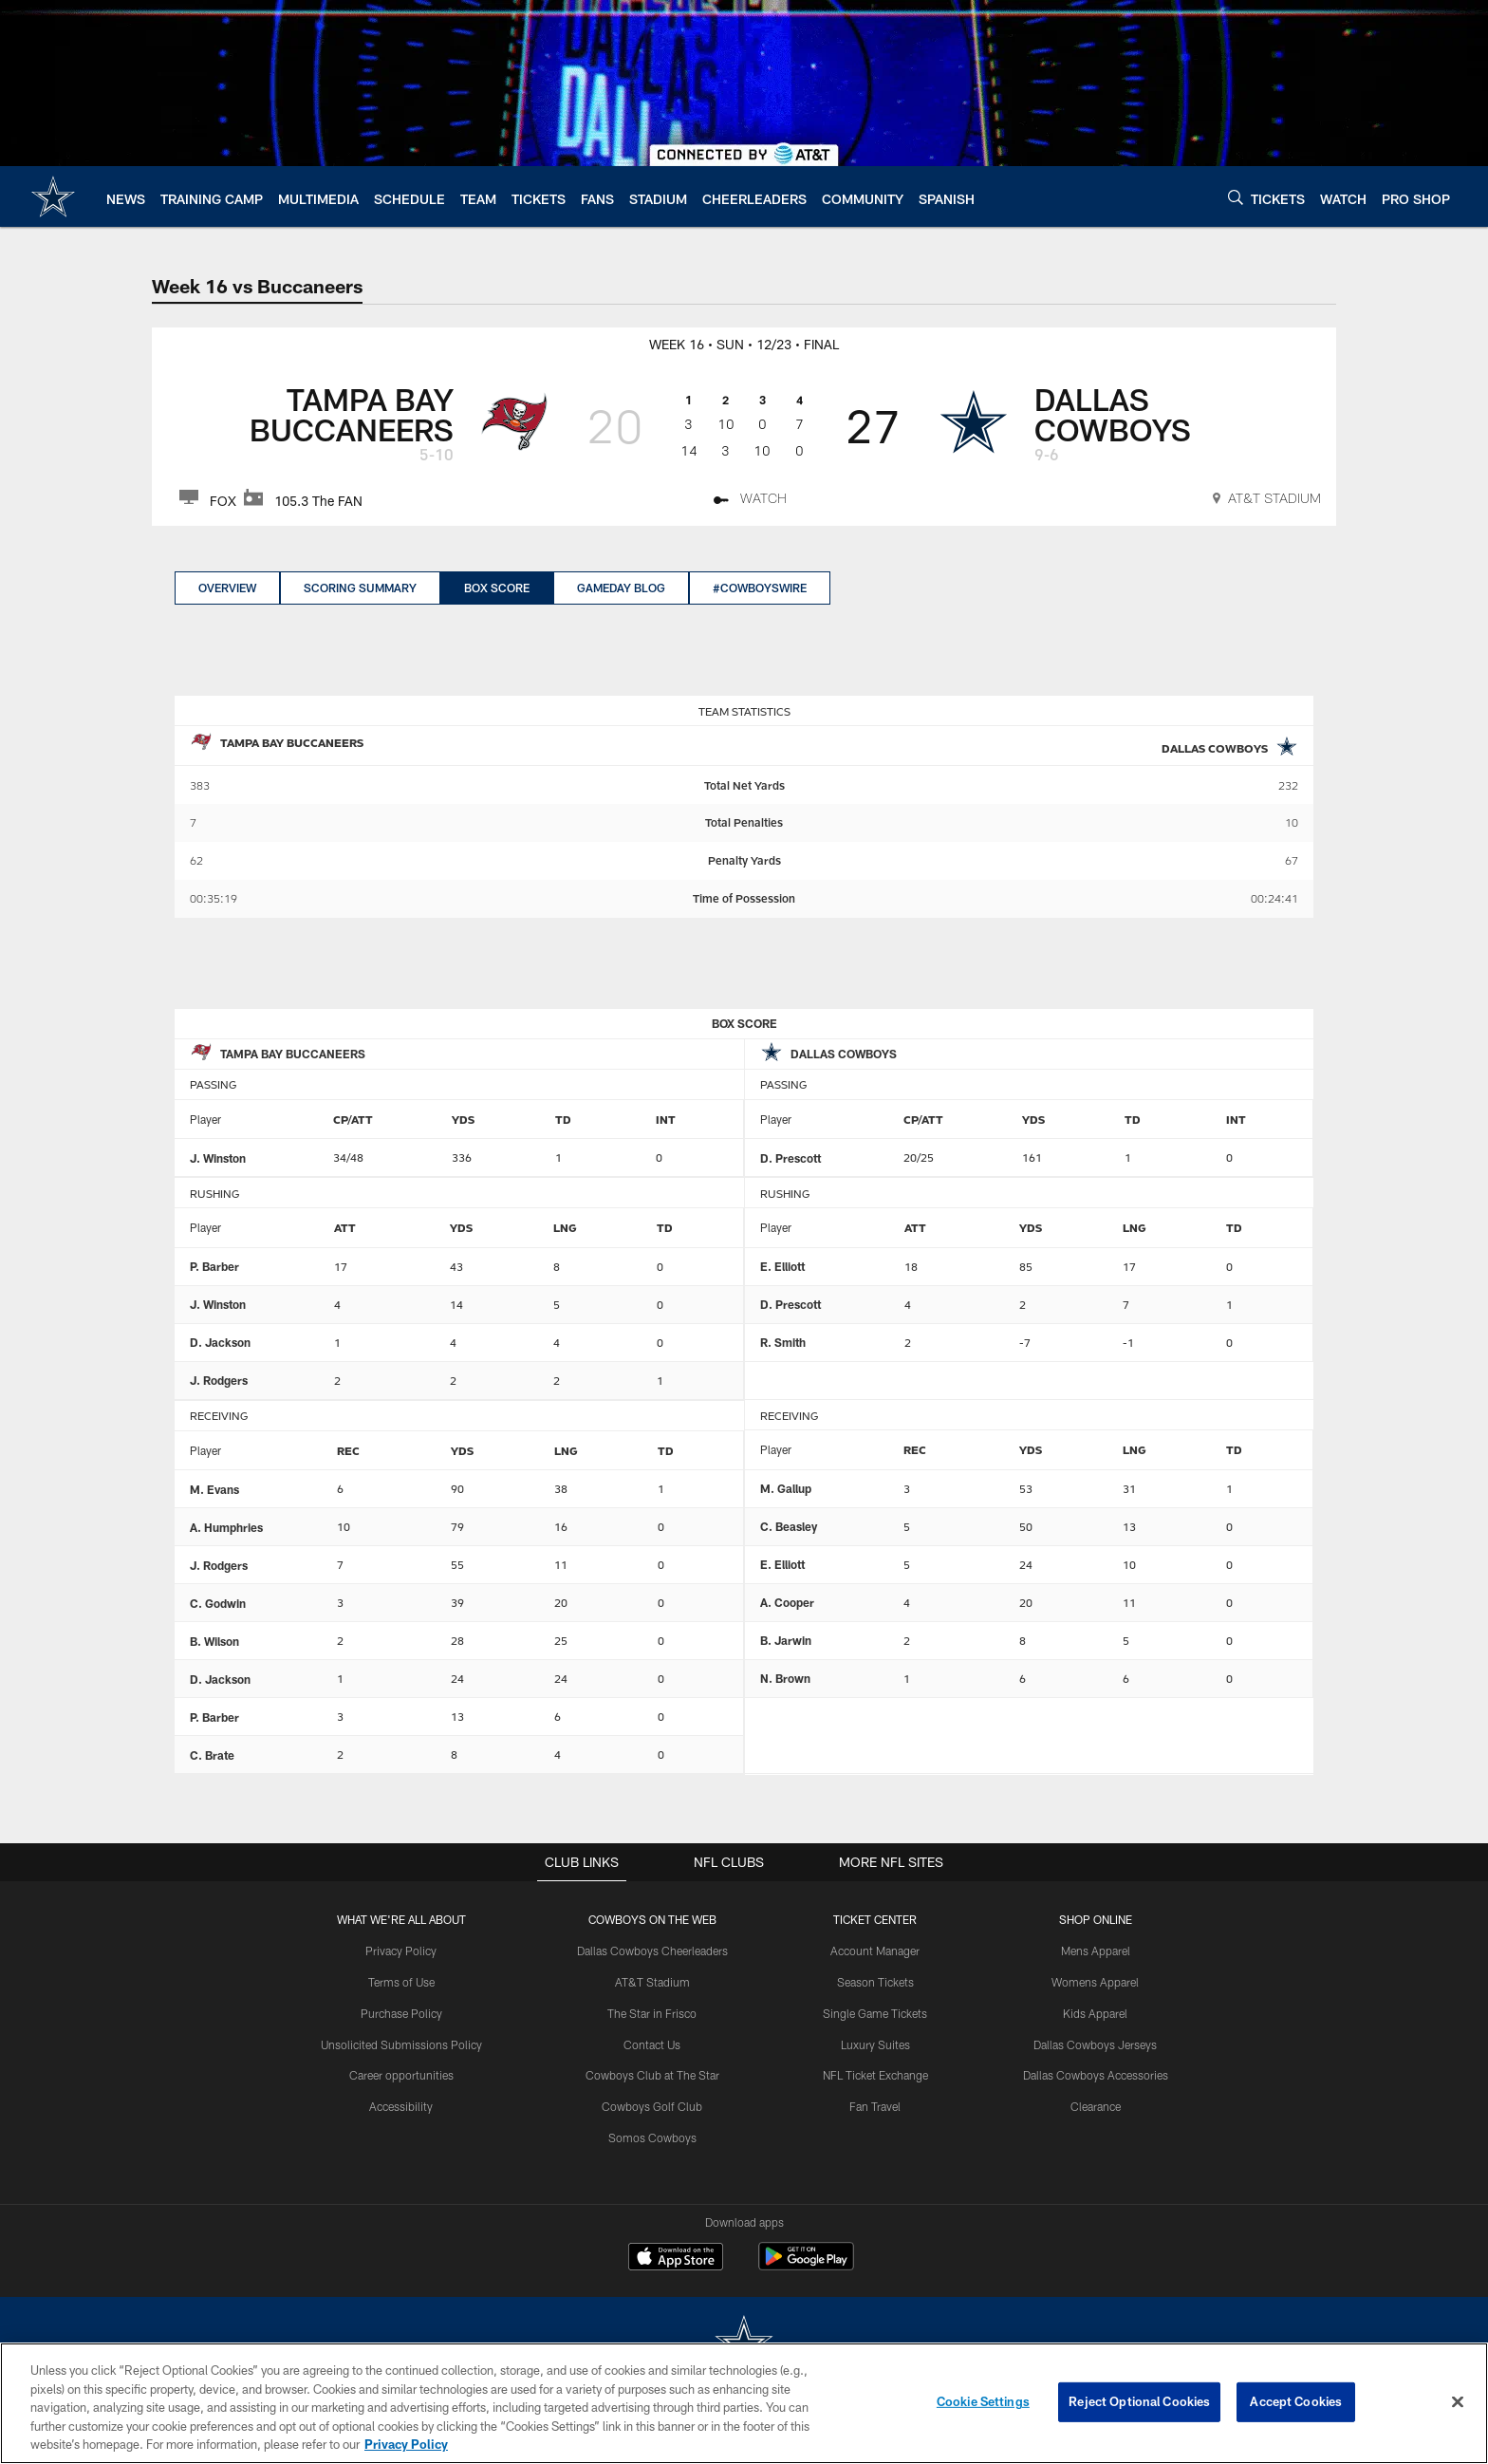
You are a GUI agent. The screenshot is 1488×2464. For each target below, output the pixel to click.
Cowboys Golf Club (653, 2106)
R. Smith (783, 1342)
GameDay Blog (621, 587)
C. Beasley (788, 1526)
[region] (744, 2403)
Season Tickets (875, 1981)
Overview (227, 587)
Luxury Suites (875, 2043)
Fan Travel (875, 2106)
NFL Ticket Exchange (875, 2074)
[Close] (1458, 2402)
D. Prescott (790, 1158)
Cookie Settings (983, 2401)
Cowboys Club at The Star (652, 2074)
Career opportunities (401, 2074)
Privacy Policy (401, 1950)
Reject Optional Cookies (1139, 2401)
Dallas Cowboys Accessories (1094, 2074)
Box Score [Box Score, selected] (497, 587)
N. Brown (785, 1678)
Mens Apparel (1094, 1950)
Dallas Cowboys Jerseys (1095, 2043)
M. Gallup (785, 1488)
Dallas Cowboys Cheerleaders (652, 1950)
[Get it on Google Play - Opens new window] (806, 2266)
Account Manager (875, 1950)
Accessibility (402, 2106)
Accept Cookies (1296, 2401)
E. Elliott (782, 1266)
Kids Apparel (1095, 2013)
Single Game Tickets (875, 2013)
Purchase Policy (401, 2013)
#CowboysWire (760, 587)
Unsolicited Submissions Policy (401, 2043)
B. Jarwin (785, 1640)
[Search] (1235, 197)
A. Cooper (787, 1602)
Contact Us (652, 2043)
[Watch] (750, 501)
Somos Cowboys (652, 2137)
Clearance (1095, 2106)
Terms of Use (401, 1981)
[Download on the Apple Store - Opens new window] (675, 2259)
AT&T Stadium (652, 1981)
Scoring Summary (360, 587)
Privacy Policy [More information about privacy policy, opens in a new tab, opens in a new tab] (406, 2444)
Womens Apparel (1095, 1981)
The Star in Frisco (652, 2013)
